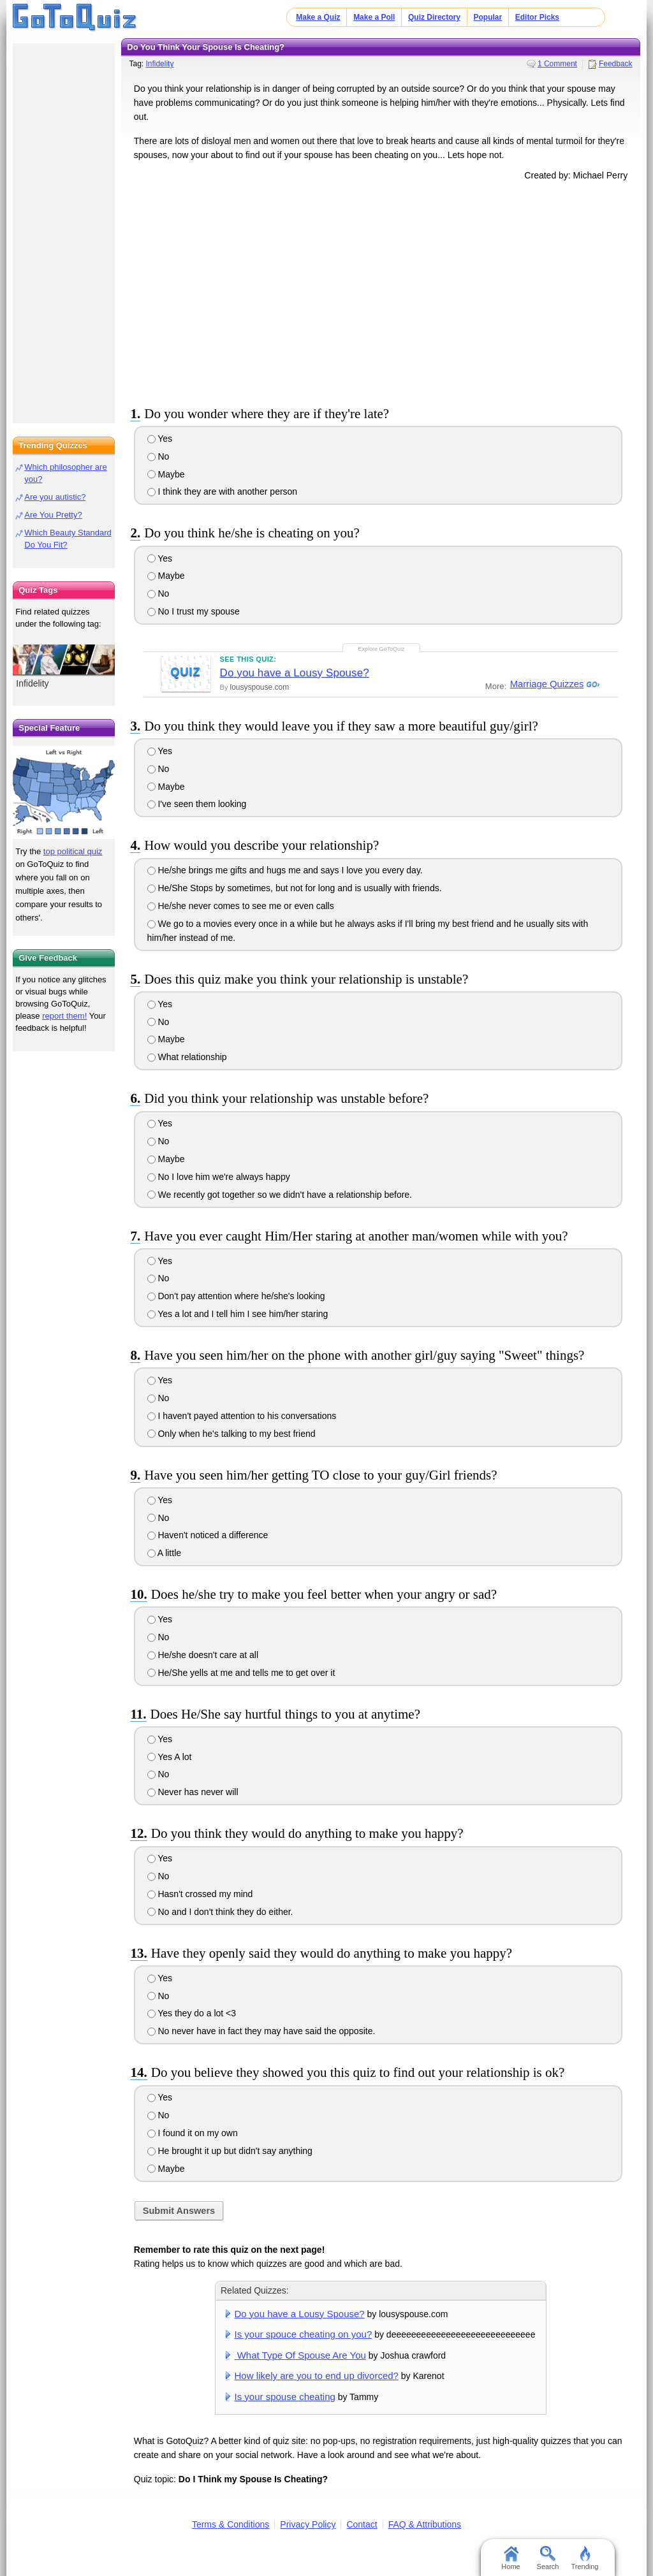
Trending (584, 2558)
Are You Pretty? (53, 515)
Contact (361, 2524)
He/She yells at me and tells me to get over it (241, 1673)
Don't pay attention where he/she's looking (236, 1296)
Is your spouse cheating (285, 2396)
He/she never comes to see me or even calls (240, 906)
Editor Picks (537, 17)
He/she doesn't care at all (202, 1655)
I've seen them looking (197, 804)
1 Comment (557, 63)
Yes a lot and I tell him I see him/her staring (237, 1314)
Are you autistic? (54, 497)
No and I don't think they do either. (220, 1912)
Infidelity (159, 63)
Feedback (616, 63)
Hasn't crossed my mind (200, 1894)
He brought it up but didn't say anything (229, 2151)
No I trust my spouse (193, 611)
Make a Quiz (318, 17)
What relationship (187, 1057)
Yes (159, 438)
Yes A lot (169, 1757)
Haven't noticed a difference (207, 1535)
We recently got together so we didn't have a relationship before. (279, 1195)
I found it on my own (192, 2133)
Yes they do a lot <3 (192, 2013)
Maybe (166, 474)
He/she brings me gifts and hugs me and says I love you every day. (285, 870)
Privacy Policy (307, 2524)
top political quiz (73, 851)
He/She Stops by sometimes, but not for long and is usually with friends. (294, 888)
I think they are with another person (222, 491)
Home (510, 2558)
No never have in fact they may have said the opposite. (261, 2031)
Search (548, 2558)
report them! (64, 1016)
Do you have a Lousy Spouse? (294, 673)
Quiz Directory (434, 17)
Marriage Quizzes (546, 684)
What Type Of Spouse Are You (300, 2355)
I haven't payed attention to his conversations (242, 1416)
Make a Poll (374, 17)
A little (164, 1553)
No (158, 456)
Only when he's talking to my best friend (231, 1434)
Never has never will (192, 1792)
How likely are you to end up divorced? (317, 2375)
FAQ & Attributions (424, 2524)
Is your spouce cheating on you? (303, 2334)
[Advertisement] (381, 291)
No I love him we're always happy (218, 1177)
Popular (488, 17)
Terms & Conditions (230, 2524)
